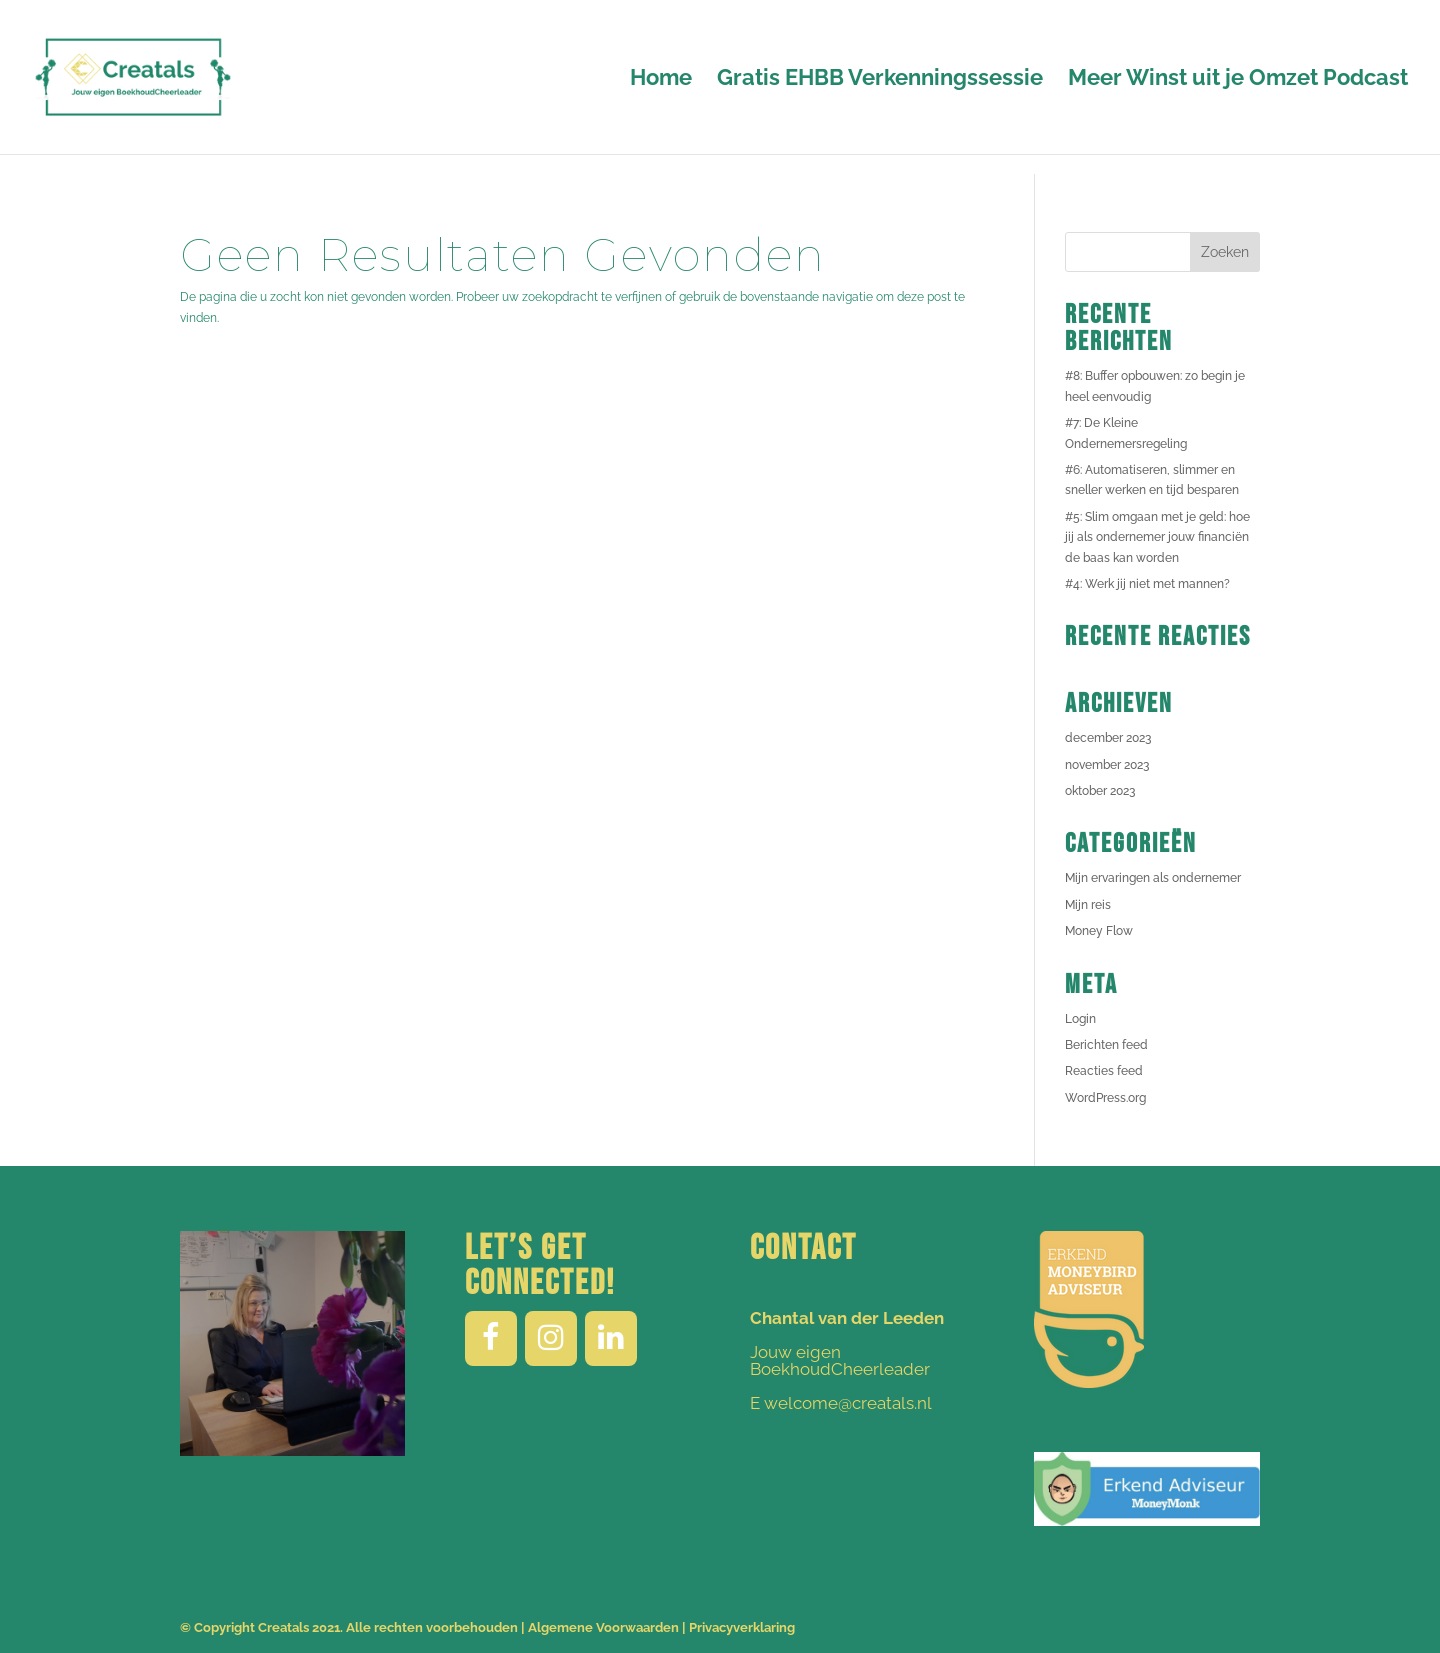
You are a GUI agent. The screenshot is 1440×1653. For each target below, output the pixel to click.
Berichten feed (1106, 1045)
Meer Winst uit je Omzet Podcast (1238, 80)
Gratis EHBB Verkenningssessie (880, 80)
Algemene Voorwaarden (603, 1627)
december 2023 (1108, 738)
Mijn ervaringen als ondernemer (1153, 878)
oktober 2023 (1100, 791)
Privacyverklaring (742, 1627)
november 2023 (1107, 765)
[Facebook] (491, 1338)
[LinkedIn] (611, 1338)
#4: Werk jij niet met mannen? (1147, 584)
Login (1080, 1019)
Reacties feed (1104, 1071)
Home (661, 80)
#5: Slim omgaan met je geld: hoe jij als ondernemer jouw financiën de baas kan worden (1157, 537)
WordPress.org (1105, 1098)
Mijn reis (1088, 905)
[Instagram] (551, 1338)
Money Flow (1099, 931)
